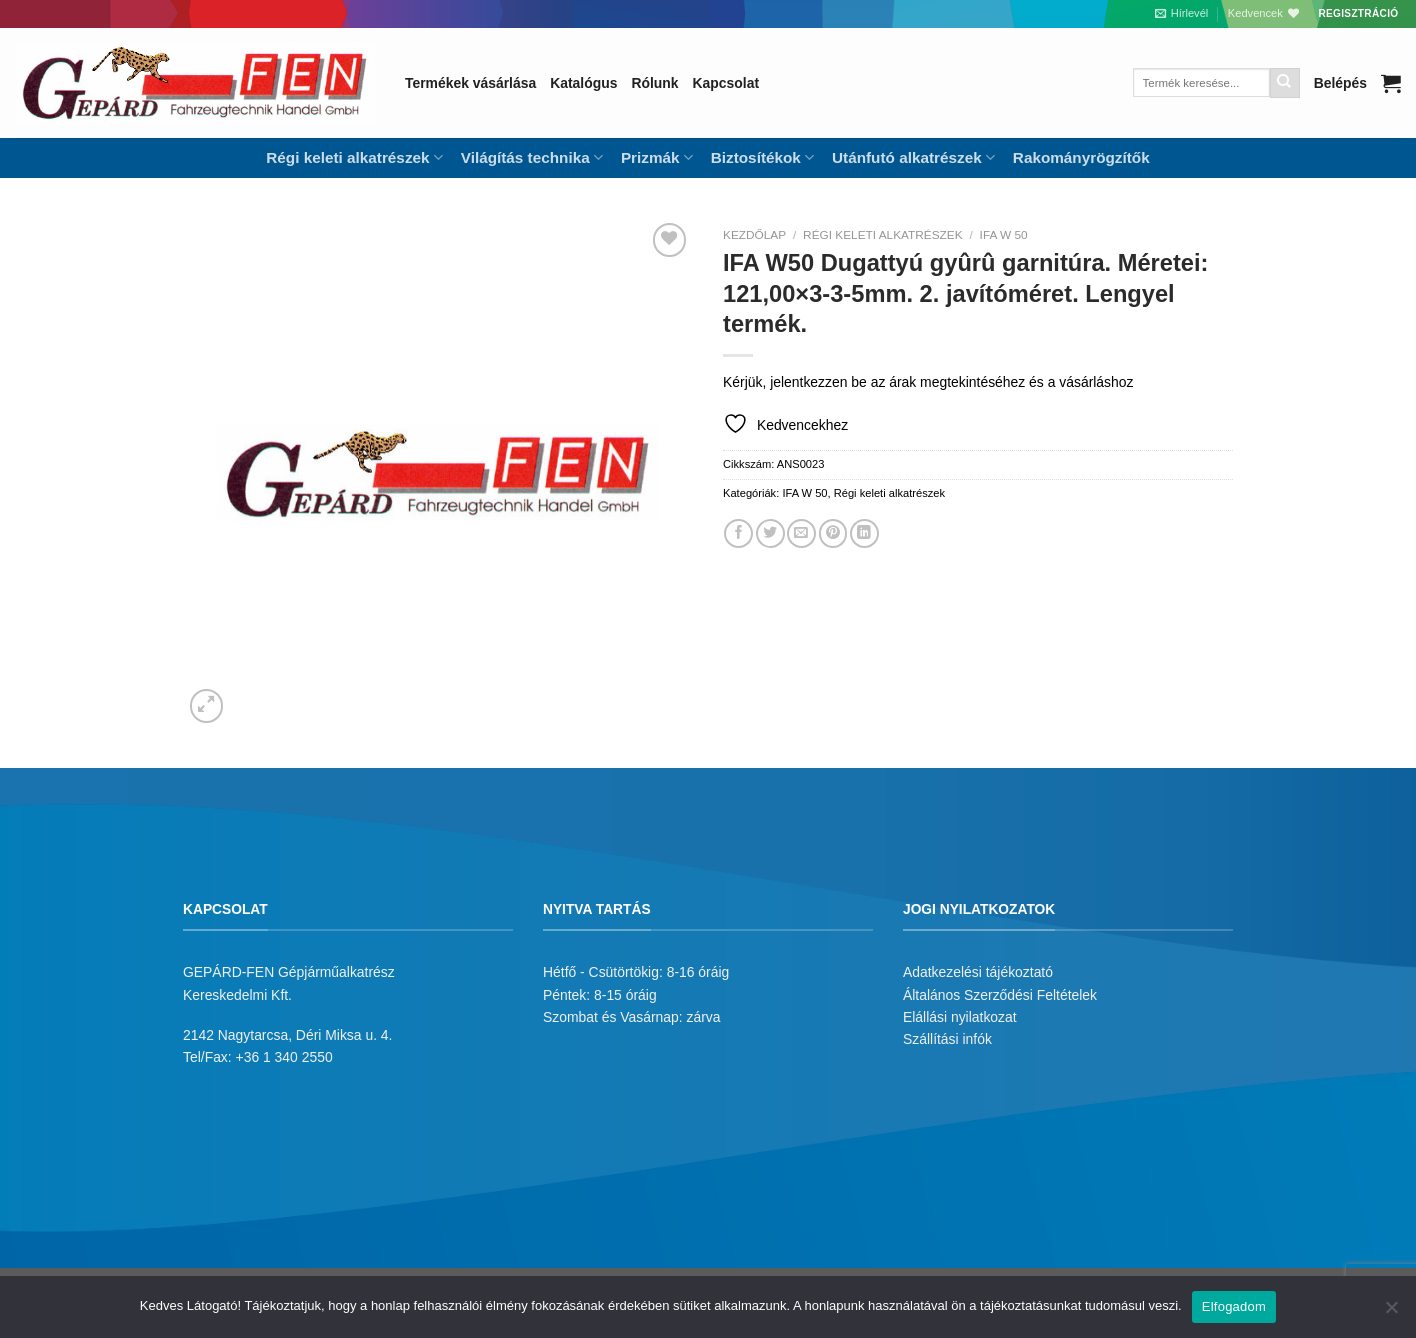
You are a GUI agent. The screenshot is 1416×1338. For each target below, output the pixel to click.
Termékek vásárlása (470, 83)
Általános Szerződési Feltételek (1000, 995)
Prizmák (657, 157)
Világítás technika (532, 157)
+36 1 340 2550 (284, 1057)
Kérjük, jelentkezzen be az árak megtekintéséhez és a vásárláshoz (928, 382)
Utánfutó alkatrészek (913, 157)
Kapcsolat (726, 83)
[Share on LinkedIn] (864, 533)
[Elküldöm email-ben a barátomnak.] (801, 533)
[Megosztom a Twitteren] (770, 533)
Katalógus (583, 83)
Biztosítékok (762, 157)
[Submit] (1285, 83)
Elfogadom (1234, 1306)
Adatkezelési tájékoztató (978, 972)
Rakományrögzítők (1081, 157)
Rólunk (654, 83)
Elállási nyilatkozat (960, 1017)
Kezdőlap (754, 235)
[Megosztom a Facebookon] (738, 533)
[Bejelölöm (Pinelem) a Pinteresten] (833, 533)
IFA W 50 (1004, 235)
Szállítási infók (947, 1039)
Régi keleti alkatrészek (354, 157)
